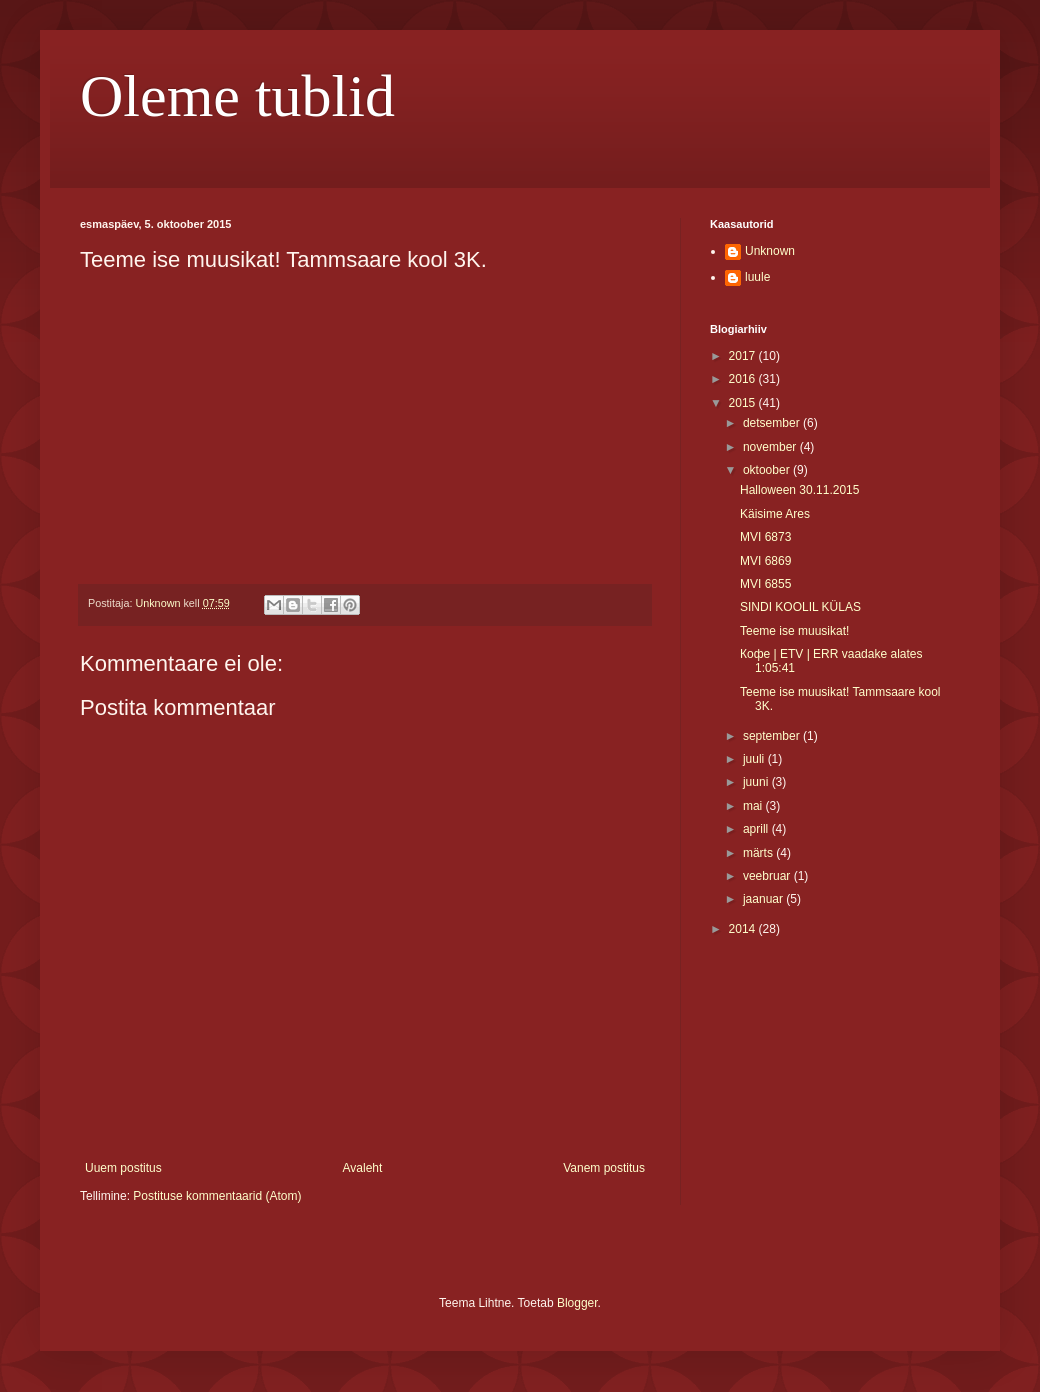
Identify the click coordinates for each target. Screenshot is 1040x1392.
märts (759, 853)
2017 (744, 356)
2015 (744, 403)
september (773, 736)
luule (757, 277)
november (771, 447)
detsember (773, 423)
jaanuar (764, 899)
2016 (744, 379)
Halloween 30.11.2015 (799, 490)
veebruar (768, 876)
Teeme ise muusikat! (794, 631)
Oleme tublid (237, 96)
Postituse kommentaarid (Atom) (217, 1196)
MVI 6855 (765, 584)
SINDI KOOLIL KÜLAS (800, 607)
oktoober (768, 470)
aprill (757, 829)
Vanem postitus (604, 1168)
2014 (744, 929)
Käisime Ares (775, 514)
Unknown (770, 251)
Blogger (577, 1303)
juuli (755, 759)
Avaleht (363, 1168)
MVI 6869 (765, 561)
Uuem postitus (123, 1168)
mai (754, 806)
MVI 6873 (765, 537)
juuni (757, 782)
